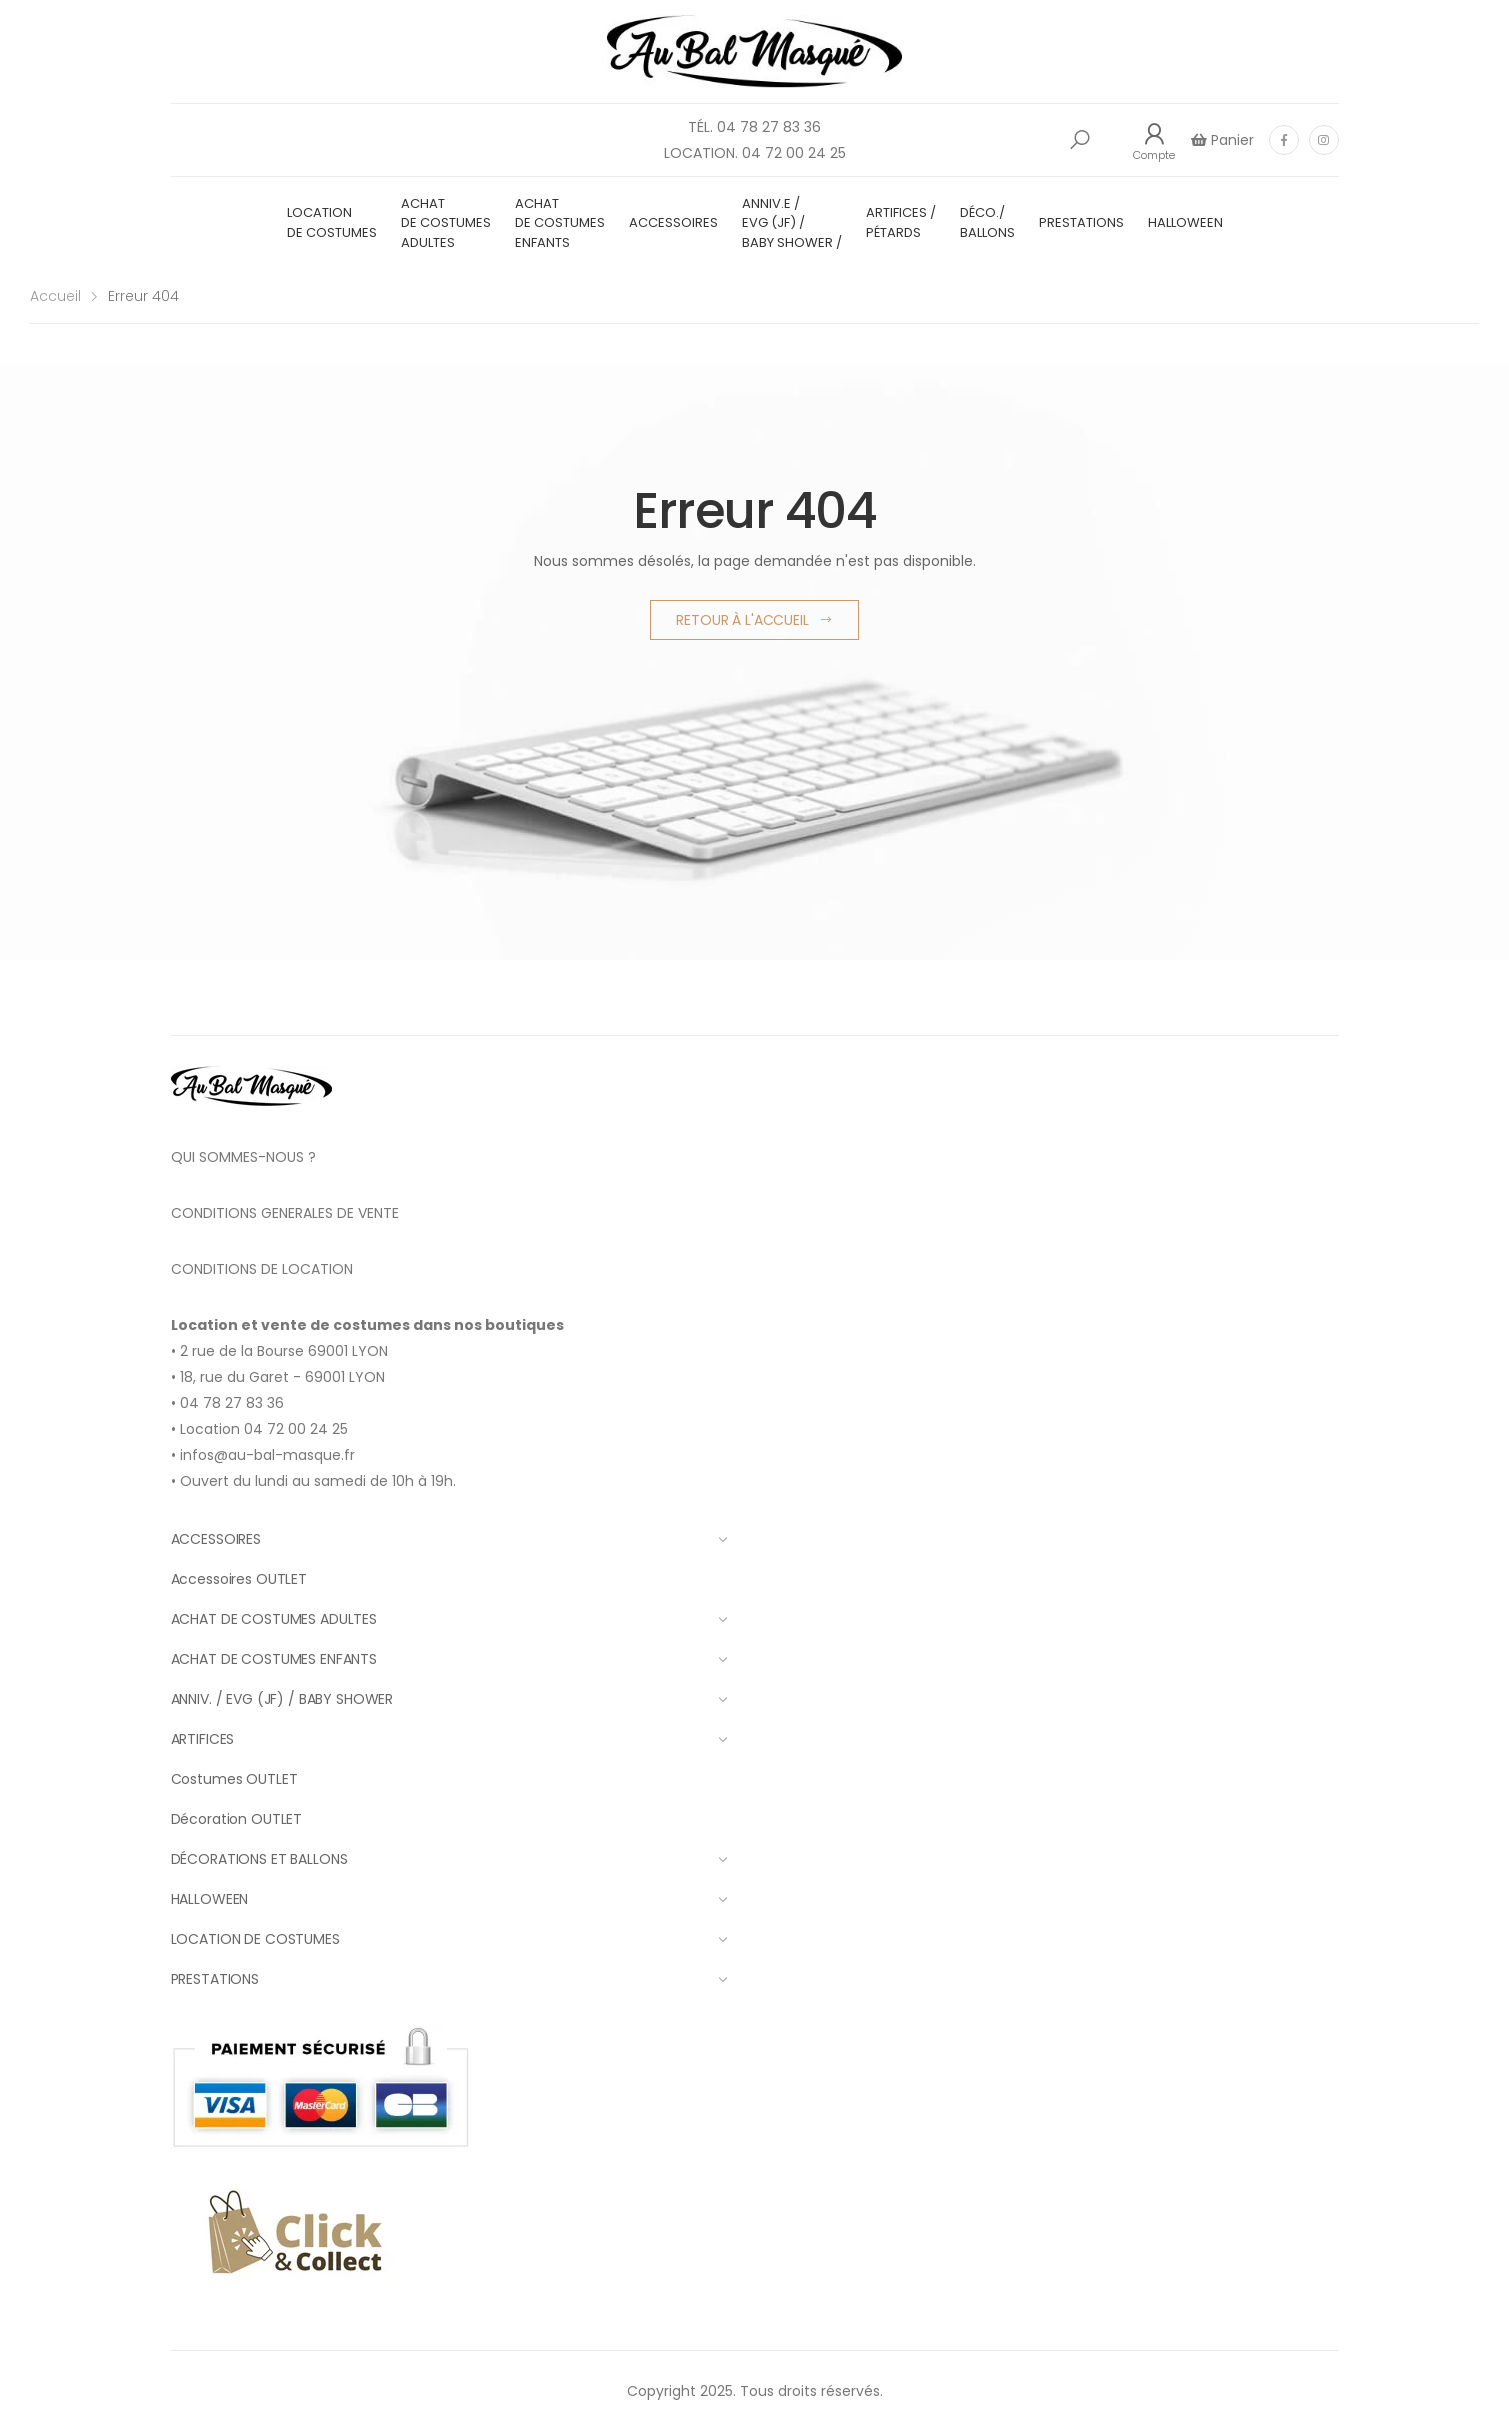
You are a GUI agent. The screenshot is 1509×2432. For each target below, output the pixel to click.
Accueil (55, 296)
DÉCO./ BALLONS (987, 222)
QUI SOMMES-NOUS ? (243, 1157)
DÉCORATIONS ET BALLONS (449, 1859)
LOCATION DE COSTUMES (332, 222)
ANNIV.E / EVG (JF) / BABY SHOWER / (792, 223)
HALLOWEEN (1185, 222)
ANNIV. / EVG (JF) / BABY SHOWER (449, 1699)
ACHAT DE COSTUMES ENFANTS (560, 223)
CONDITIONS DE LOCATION (262, 1269)
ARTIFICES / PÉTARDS (901, 222)
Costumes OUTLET (234, 1779)
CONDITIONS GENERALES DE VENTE (285, 1213)
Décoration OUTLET (237, 1819)
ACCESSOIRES (673, 222)
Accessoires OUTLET (239, 1579)
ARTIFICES (449, 1739)
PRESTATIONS (1081, 222)
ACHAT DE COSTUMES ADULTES (446, 223)
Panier (1230, 140)
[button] (1080, 140)
